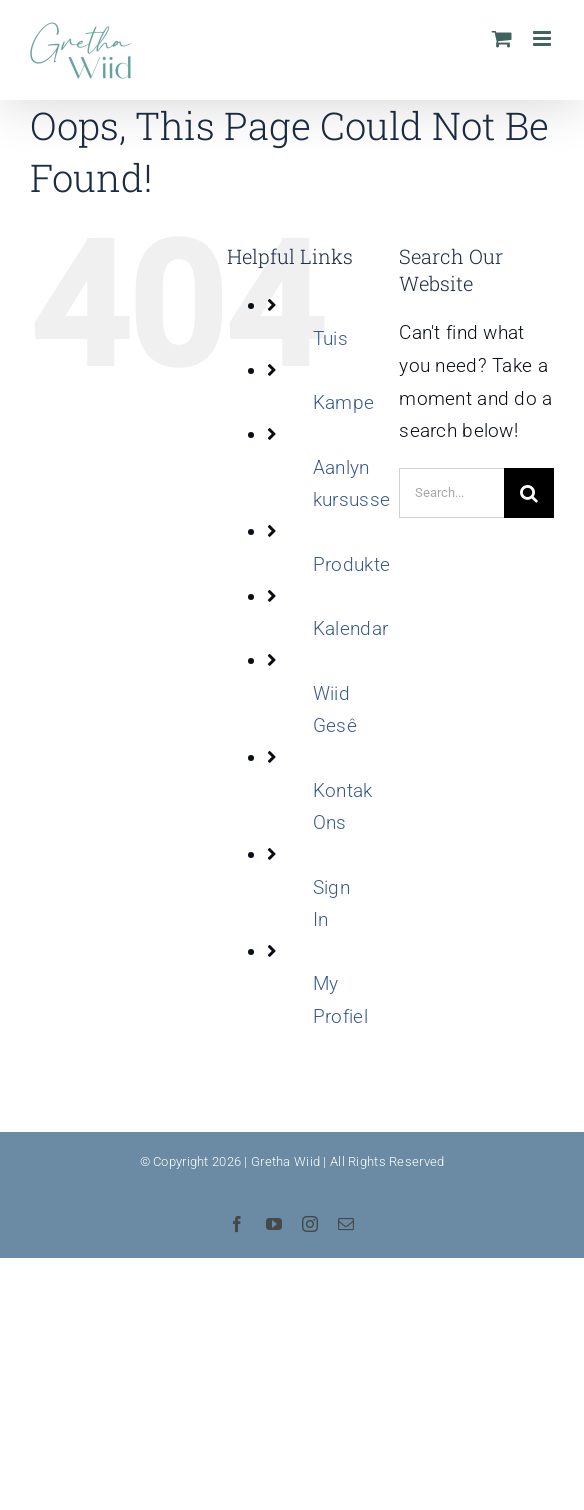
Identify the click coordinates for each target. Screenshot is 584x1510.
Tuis (330, 338)
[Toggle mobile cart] (502, 38)
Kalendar (350, 628)
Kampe (343, 402)
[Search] (529, 493)
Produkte (351, 564)
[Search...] (451, 493)
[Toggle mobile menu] (543, 38)
